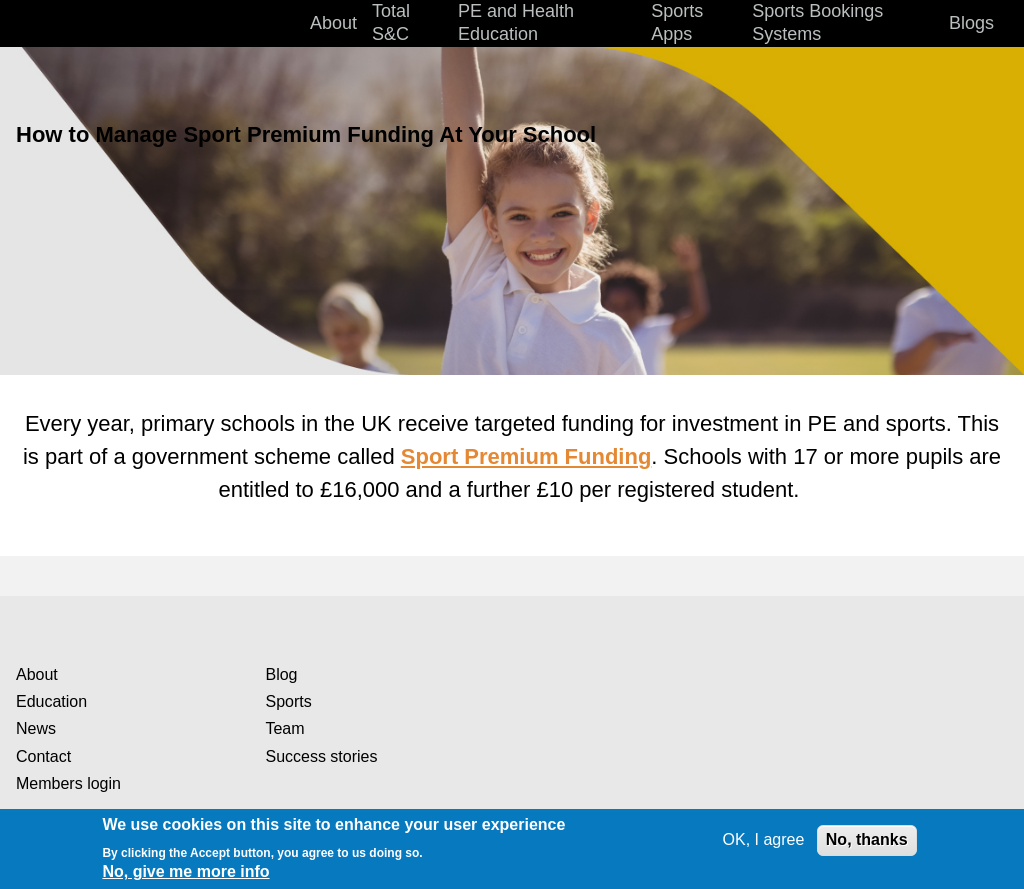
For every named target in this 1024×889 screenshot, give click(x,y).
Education (51, 701)
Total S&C (391, 22)
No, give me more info (185, 871)
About (37, 674)
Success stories (321, 756)
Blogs (971, 23)
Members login (68, 783)
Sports (288, 701)
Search (1004, 24)
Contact (43, 756)
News (36, 728)
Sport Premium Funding (526, 456)
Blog (281, 674)
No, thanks (867, 839)
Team (284, 728)
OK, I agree (764, 839)
